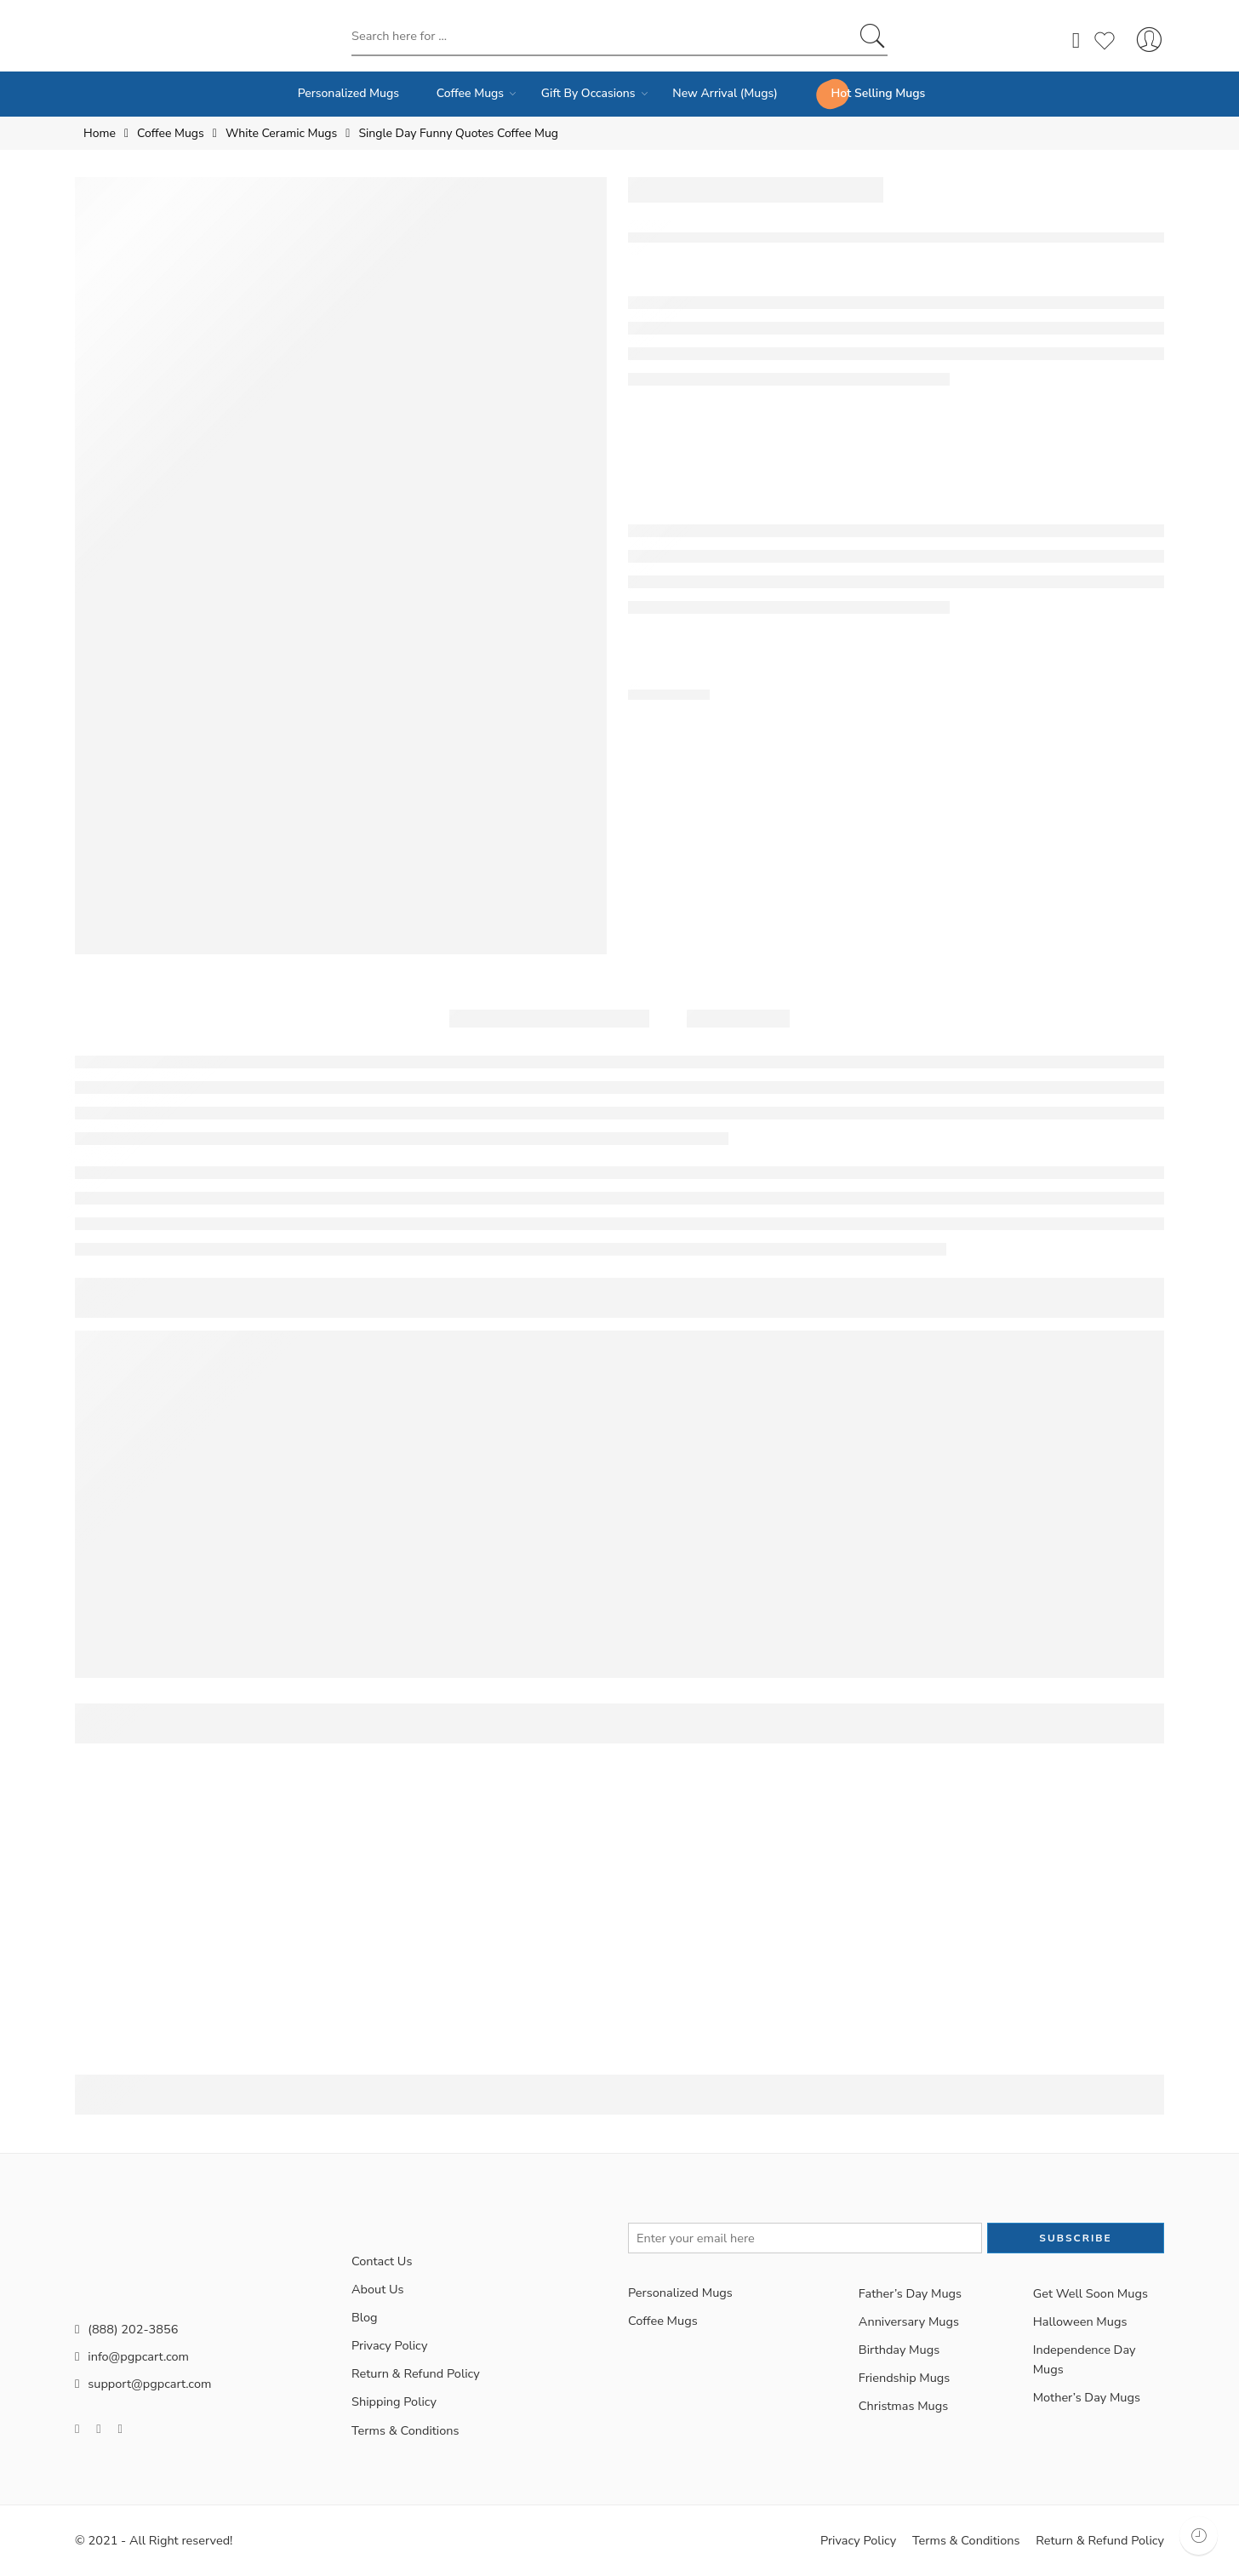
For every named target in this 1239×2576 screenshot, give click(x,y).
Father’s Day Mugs (910, 2293)
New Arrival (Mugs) (725, 93)
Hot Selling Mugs (878, 93)
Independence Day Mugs (1084, 2359)
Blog (364, 2317)
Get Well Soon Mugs (1090, 2293)
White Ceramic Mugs (281, 133)
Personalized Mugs (348, 93)
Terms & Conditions (405, 2430)
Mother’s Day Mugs (1086, 2397)
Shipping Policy (394, 2401)
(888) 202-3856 (126, 2329)
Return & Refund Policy (415, 2373)
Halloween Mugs (1080, 2321)
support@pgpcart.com (143, 2383)
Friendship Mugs (905, 2377)
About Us (377, 2289)
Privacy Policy (389, 2345)
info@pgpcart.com (132, 2356)
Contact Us (381, 2261)
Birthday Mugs (899, 2349)
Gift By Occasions (588, 93)
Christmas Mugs (903, 2405)
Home (99, 133)
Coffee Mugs (470, 93)
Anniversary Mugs (909, 2321)
